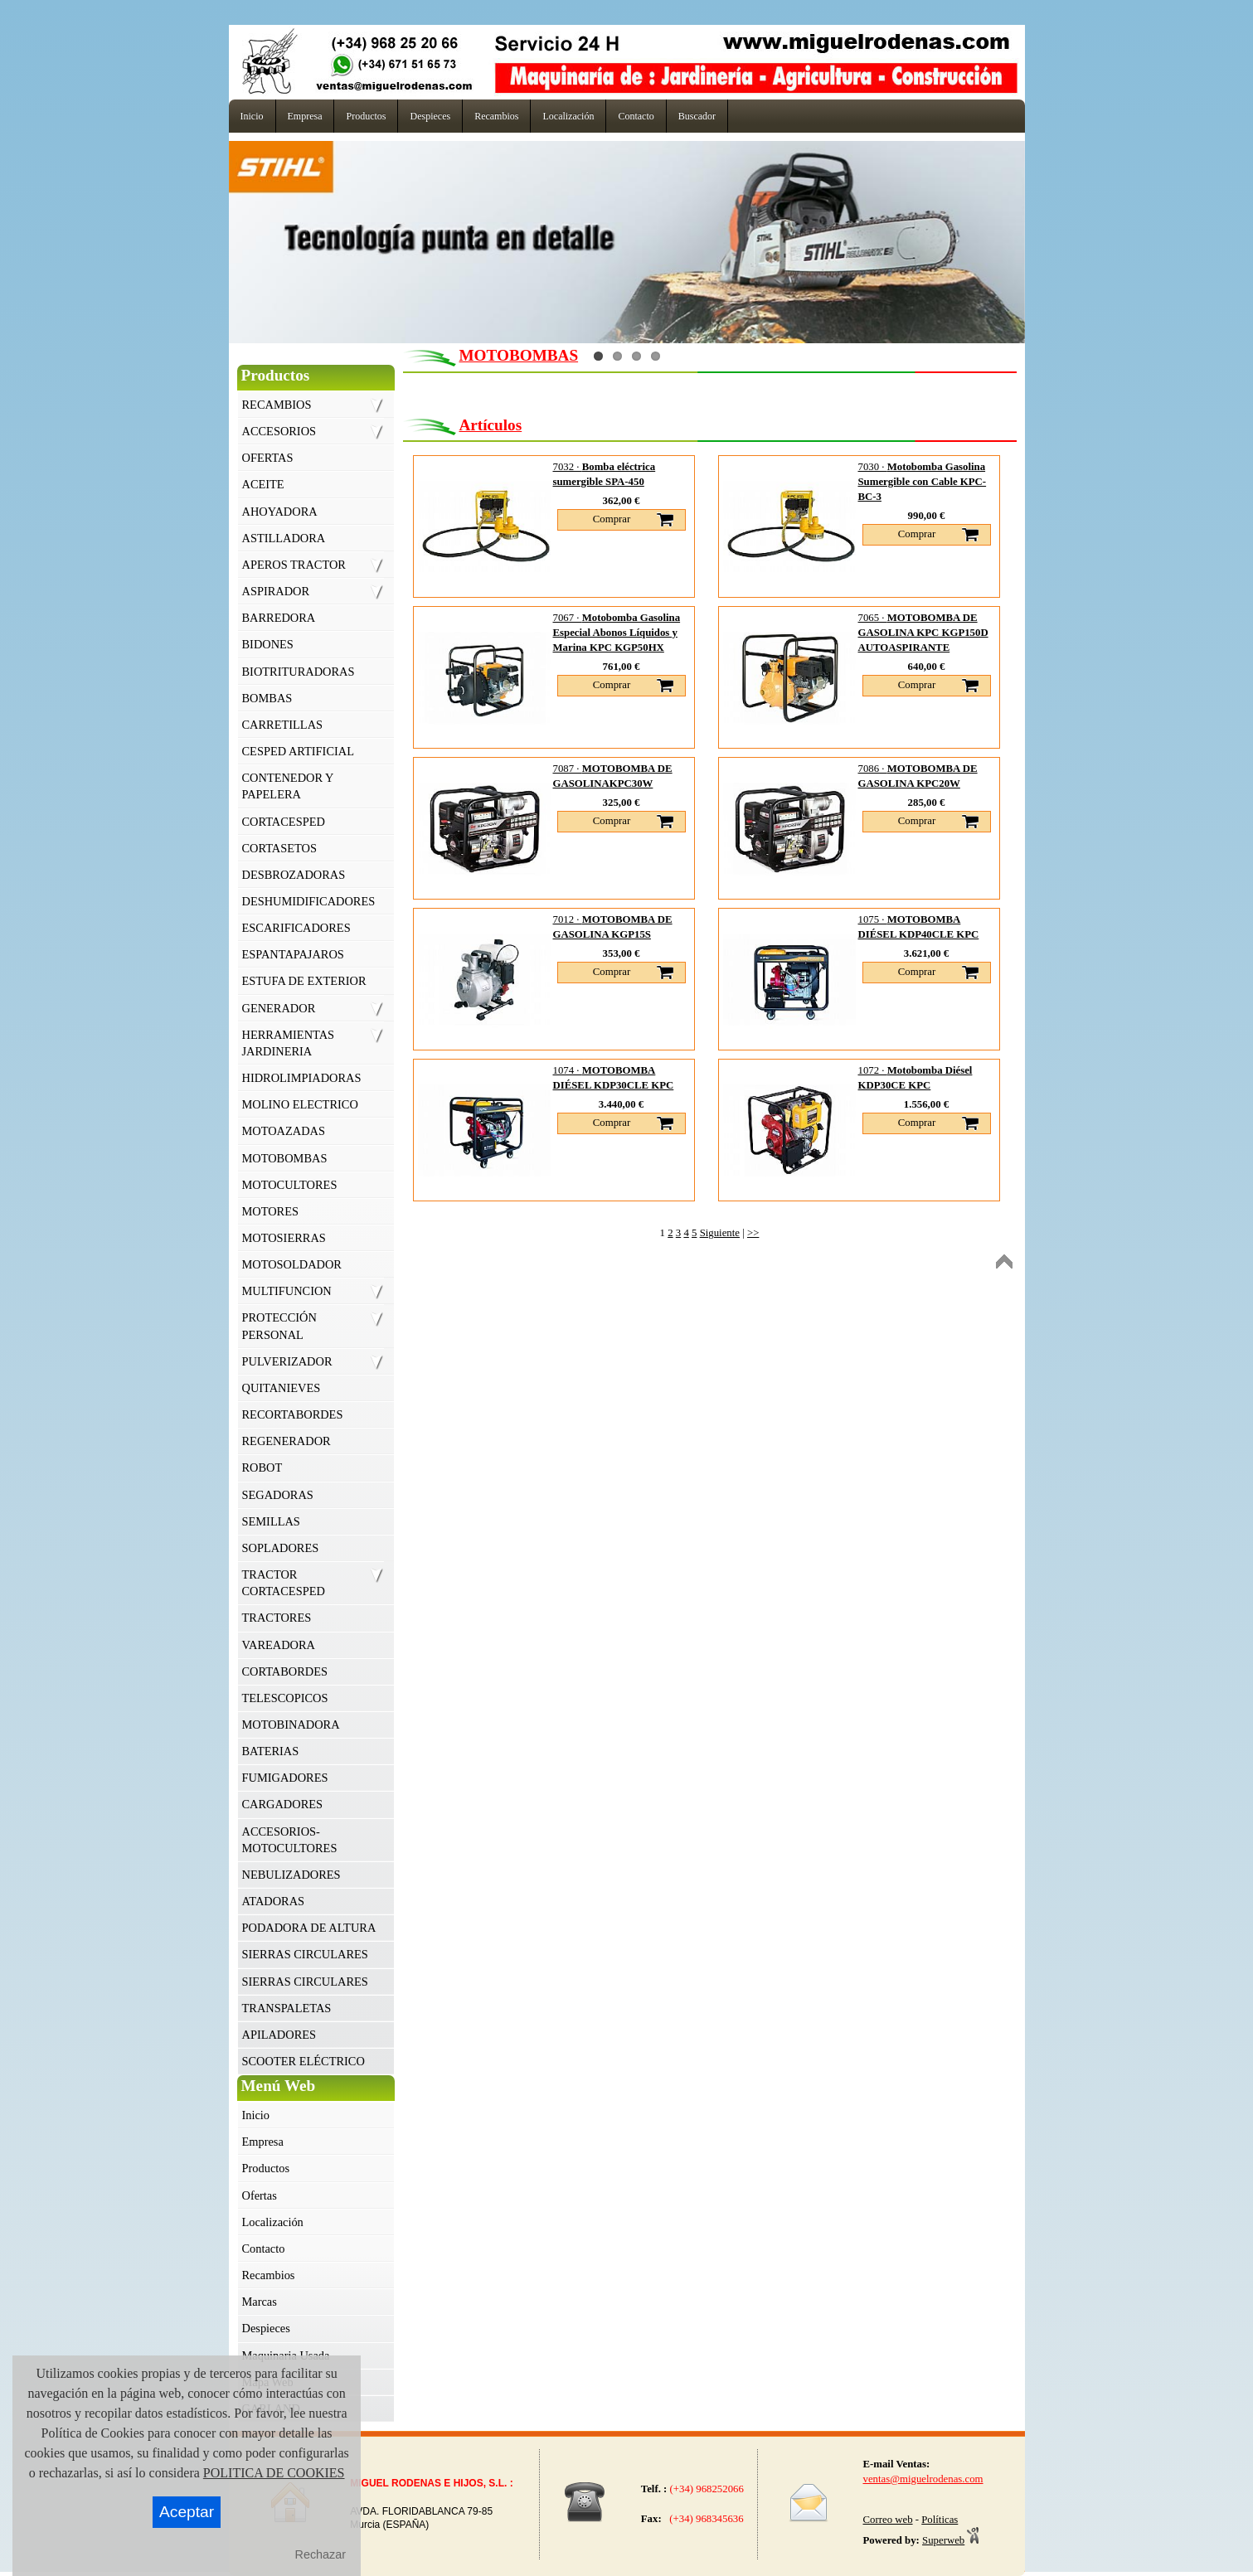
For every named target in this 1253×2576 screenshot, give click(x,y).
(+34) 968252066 (707, 2489)
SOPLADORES (280, 1548)
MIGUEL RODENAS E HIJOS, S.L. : (431, 2483)
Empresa (263, 2141)
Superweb (943, 2540)
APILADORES (279, 2034)
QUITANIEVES (281, 1388)
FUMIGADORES (285, 1777)
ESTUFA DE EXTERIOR (304, 980)
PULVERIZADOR (287, 1361)
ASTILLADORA (284, 538)
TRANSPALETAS (287, 2008)
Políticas (939, 2519)
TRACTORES (277, 1617)
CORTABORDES (285, 1671)
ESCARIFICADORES (296, 927)
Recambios (268, 2275)
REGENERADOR (286, 1441)
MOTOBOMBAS (285, 1158)
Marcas (259, 2301)
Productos (266, 2168)
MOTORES (270, 1211)
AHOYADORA (280, 511)
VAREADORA (279, 1645)
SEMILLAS (271, 1521)
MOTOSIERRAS (284, 1237)
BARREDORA (279, 617)
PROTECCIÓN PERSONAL (279, 1326)
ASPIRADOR (276, 591)
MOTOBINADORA (291, 1724)
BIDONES (268, 644)
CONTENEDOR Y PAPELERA (288, 786)
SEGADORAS (277, 1494)
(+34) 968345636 (704, 2519)
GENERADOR (279, 1008)
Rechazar (321, 2554)
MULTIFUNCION (287, 1291)
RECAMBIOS (277, 404)
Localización (273, 2222)
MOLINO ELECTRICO (300, 1104)
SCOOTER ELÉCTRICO (303, 2061)
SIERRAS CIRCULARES (305, 1954)
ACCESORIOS (279, 431)
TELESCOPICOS (285, 1698)
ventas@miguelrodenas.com (923, 2479)
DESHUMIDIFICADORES (309, 901)
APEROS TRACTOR (294, 564)
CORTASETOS (279, 848)
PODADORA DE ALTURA (309, 1927)
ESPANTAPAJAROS (293, 954)
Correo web (888, 2519)
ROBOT (262, 1467)
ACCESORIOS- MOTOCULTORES (290, 1840)
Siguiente (720, 1233)
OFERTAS (268, 457)
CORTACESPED (283, 821)
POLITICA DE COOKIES (274, 2473)
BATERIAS (270, 1751)
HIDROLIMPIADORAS (302, 1077)
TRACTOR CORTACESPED (283, 1583)
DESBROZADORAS (294, 874)
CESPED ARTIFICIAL (298, 751)
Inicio (256, 2115)
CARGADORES (282, 1804)
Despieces (266, 2328)
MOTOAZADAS (283, 1131)
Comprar (612, 519)
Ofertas (259, 2195)
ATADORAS (273, 1901)
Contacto (263, 2248)
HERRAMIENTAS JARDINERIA (288, 1043)
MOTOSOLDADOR (292, 1264)
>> (753, 1233)
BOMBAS (267, 698)
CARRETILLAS (282, 724)
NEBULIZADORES (291, 1874)
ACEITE (263, 484)
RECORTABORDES (292, 1414)
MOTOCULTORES (290, 1184)
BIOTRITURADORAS (298, 671)
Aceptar (186, 2511)
